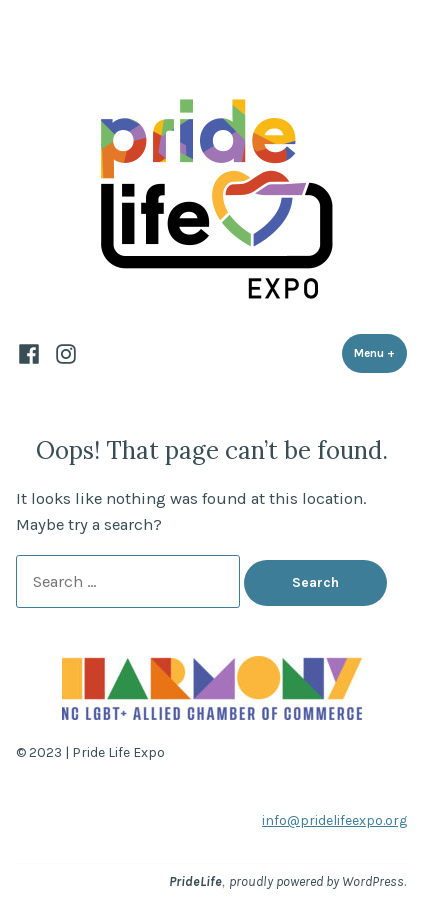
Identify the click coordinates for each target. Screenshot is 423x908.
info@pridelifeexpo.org (334, 820)
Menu (380, 352)
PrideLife (195, 881)
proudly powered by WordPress (316, 881)
